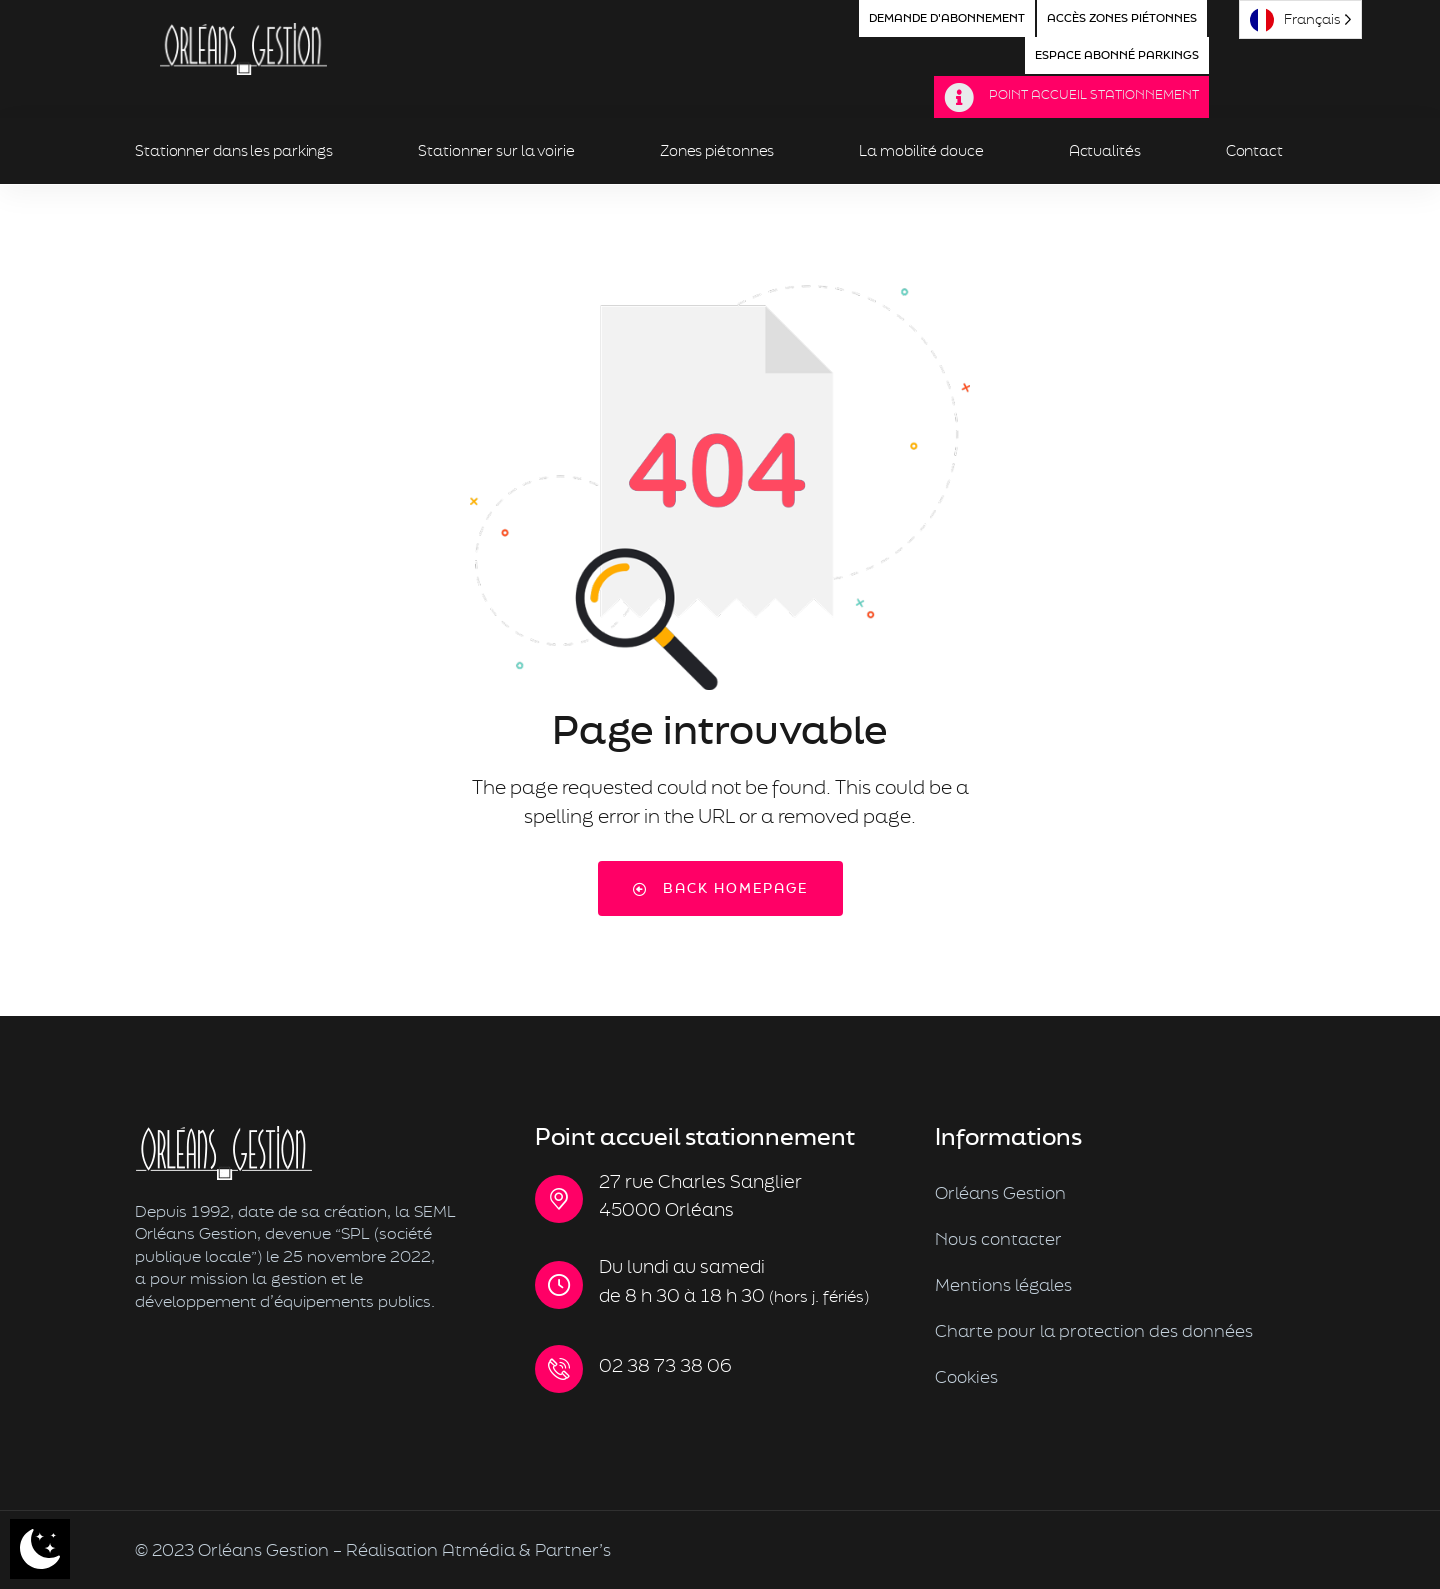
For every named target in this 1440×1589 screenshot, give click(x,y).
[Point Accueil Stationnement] (959, 98)
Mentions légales (1003, 1284)
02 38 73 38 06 (665, 1365)
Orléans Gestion (1000, 1192)
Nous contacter (998, 1238)
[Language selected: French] (1300, 19)
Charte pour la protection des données (1094, 1330)
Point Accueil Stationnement (1094, 94)
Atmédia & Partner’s (526, 1549)
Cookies (966, 1376)
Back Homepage (720, 888)
